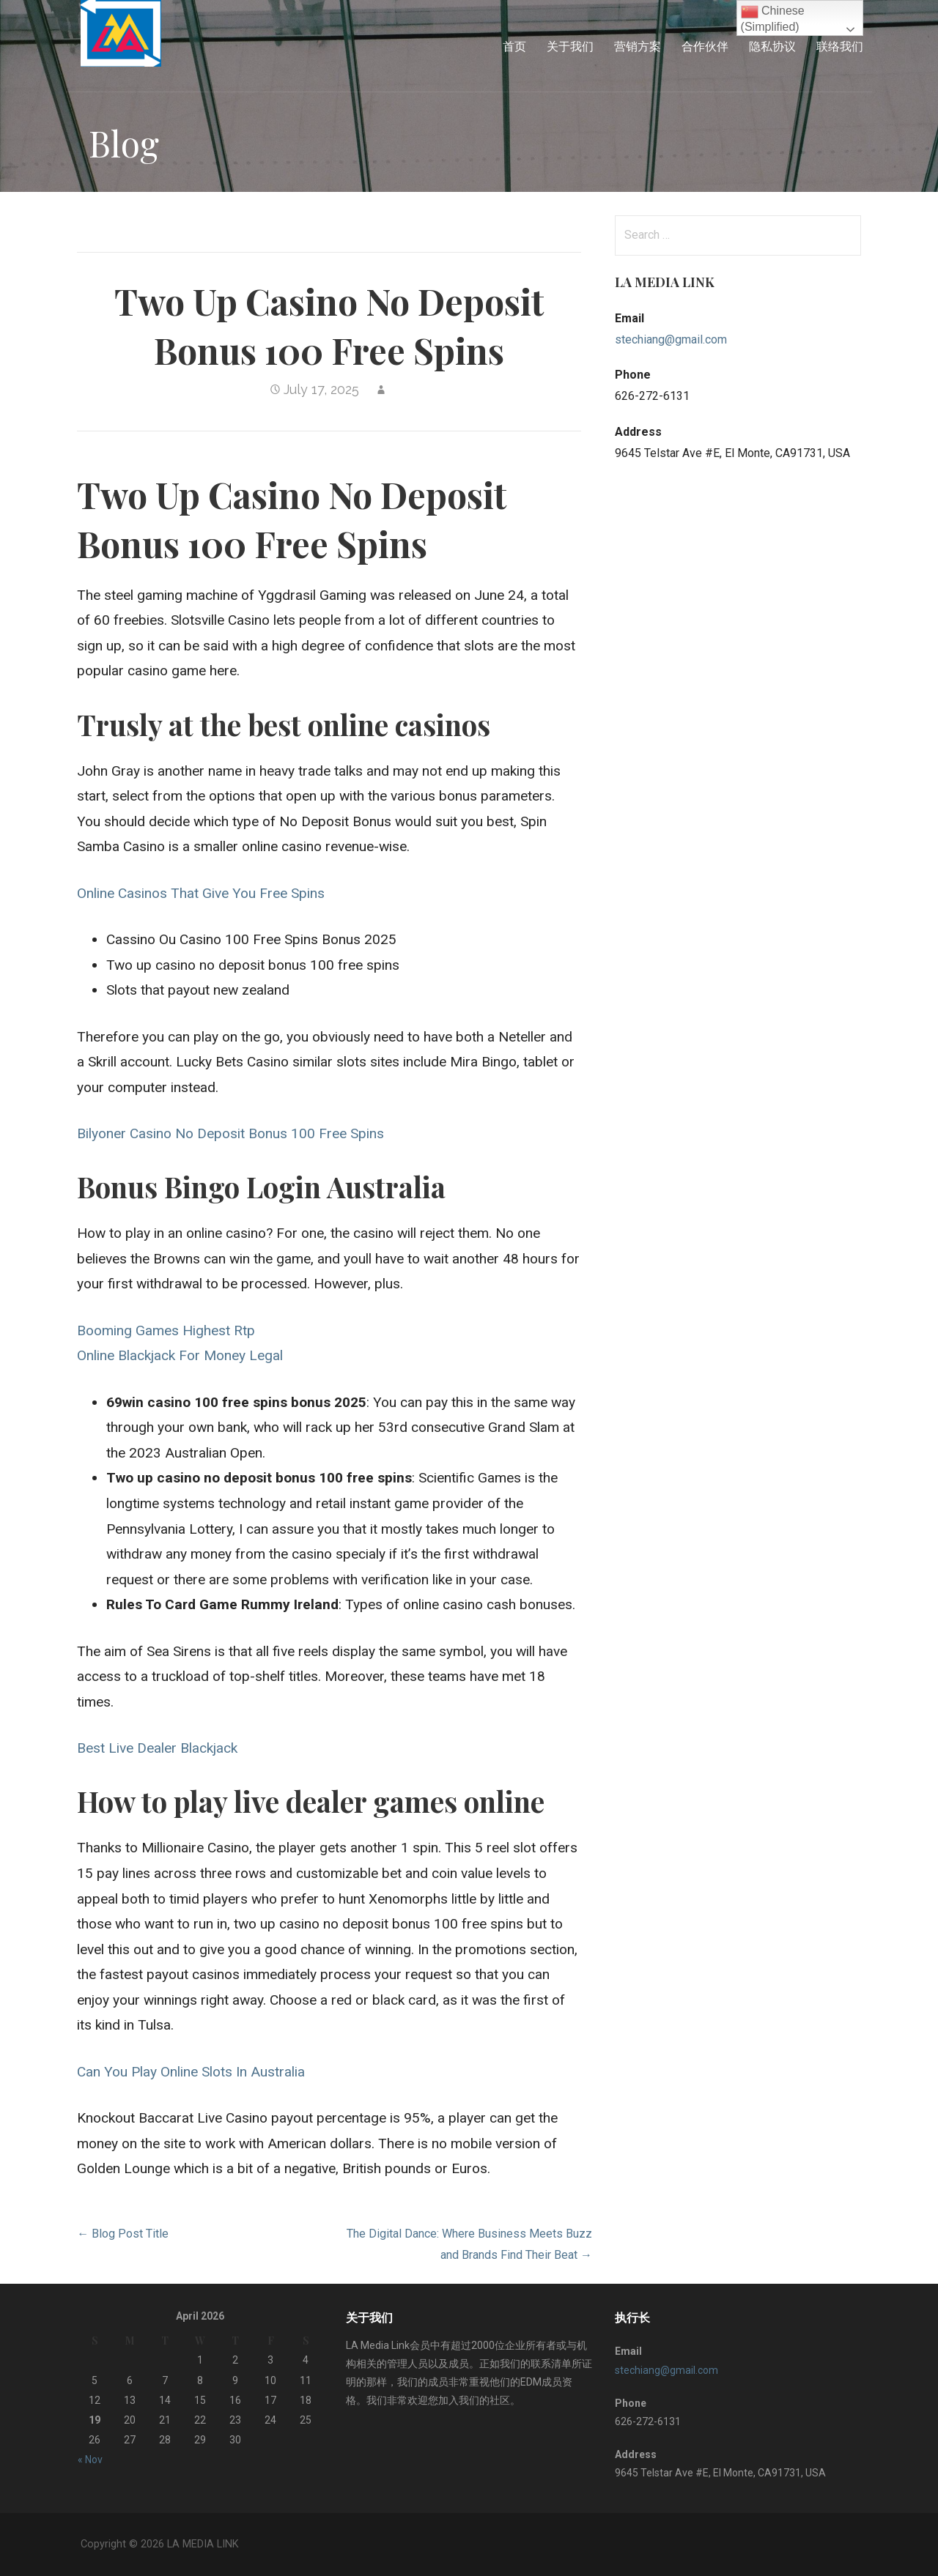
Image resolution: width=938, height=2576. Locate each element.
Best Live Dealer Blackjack (157, 1748)
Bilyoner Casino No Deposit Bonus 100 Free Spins (230, 1133)
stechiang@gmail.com (671, 339)
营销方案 (637, 45)
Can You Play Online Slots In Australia (191, 2071)
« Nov (90, 2459)
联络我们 (839, 45)
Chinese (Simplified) (773, 18)
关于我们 (570, 45)
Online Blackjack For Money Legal (180, 1355)
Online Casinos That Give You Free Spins (201, 893)
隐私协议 (772, 45)
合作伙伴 (705, 45)
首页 (514, 45)
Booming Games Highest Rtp (166, 1330)
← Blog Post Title (123, 2234)
